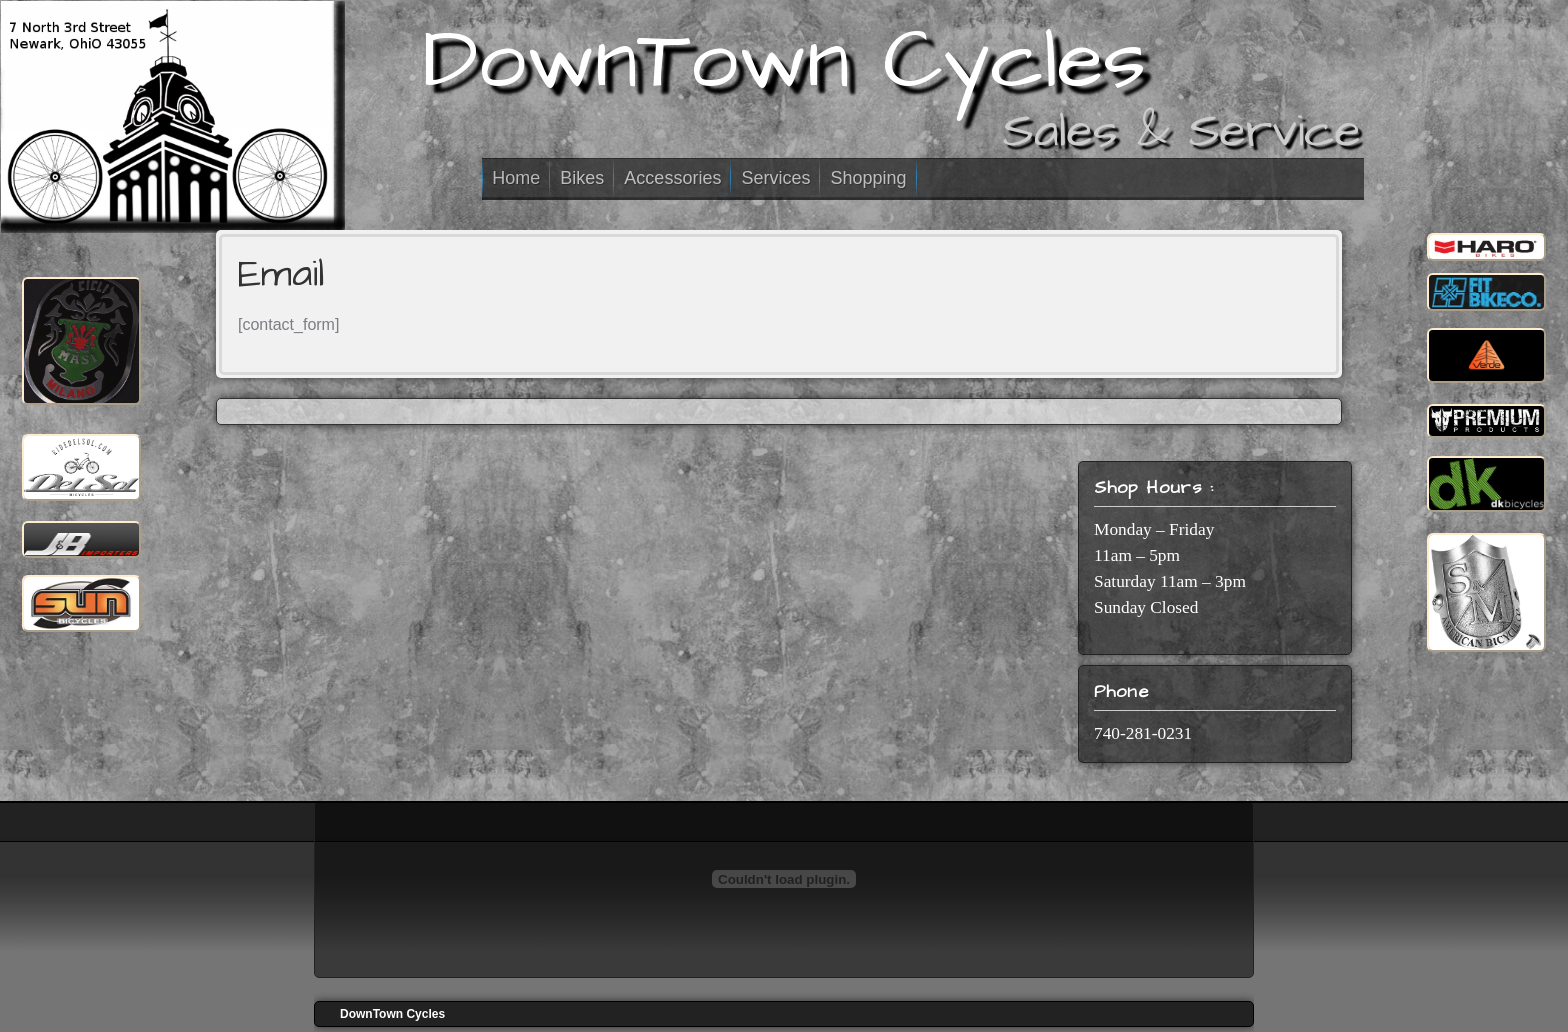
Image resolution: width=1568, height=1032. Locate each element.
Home (516, 178)
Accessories (672, 178)
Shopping (868, 178)
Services (775, 178)
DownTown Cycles (784, 61)
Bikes (582, 178)
